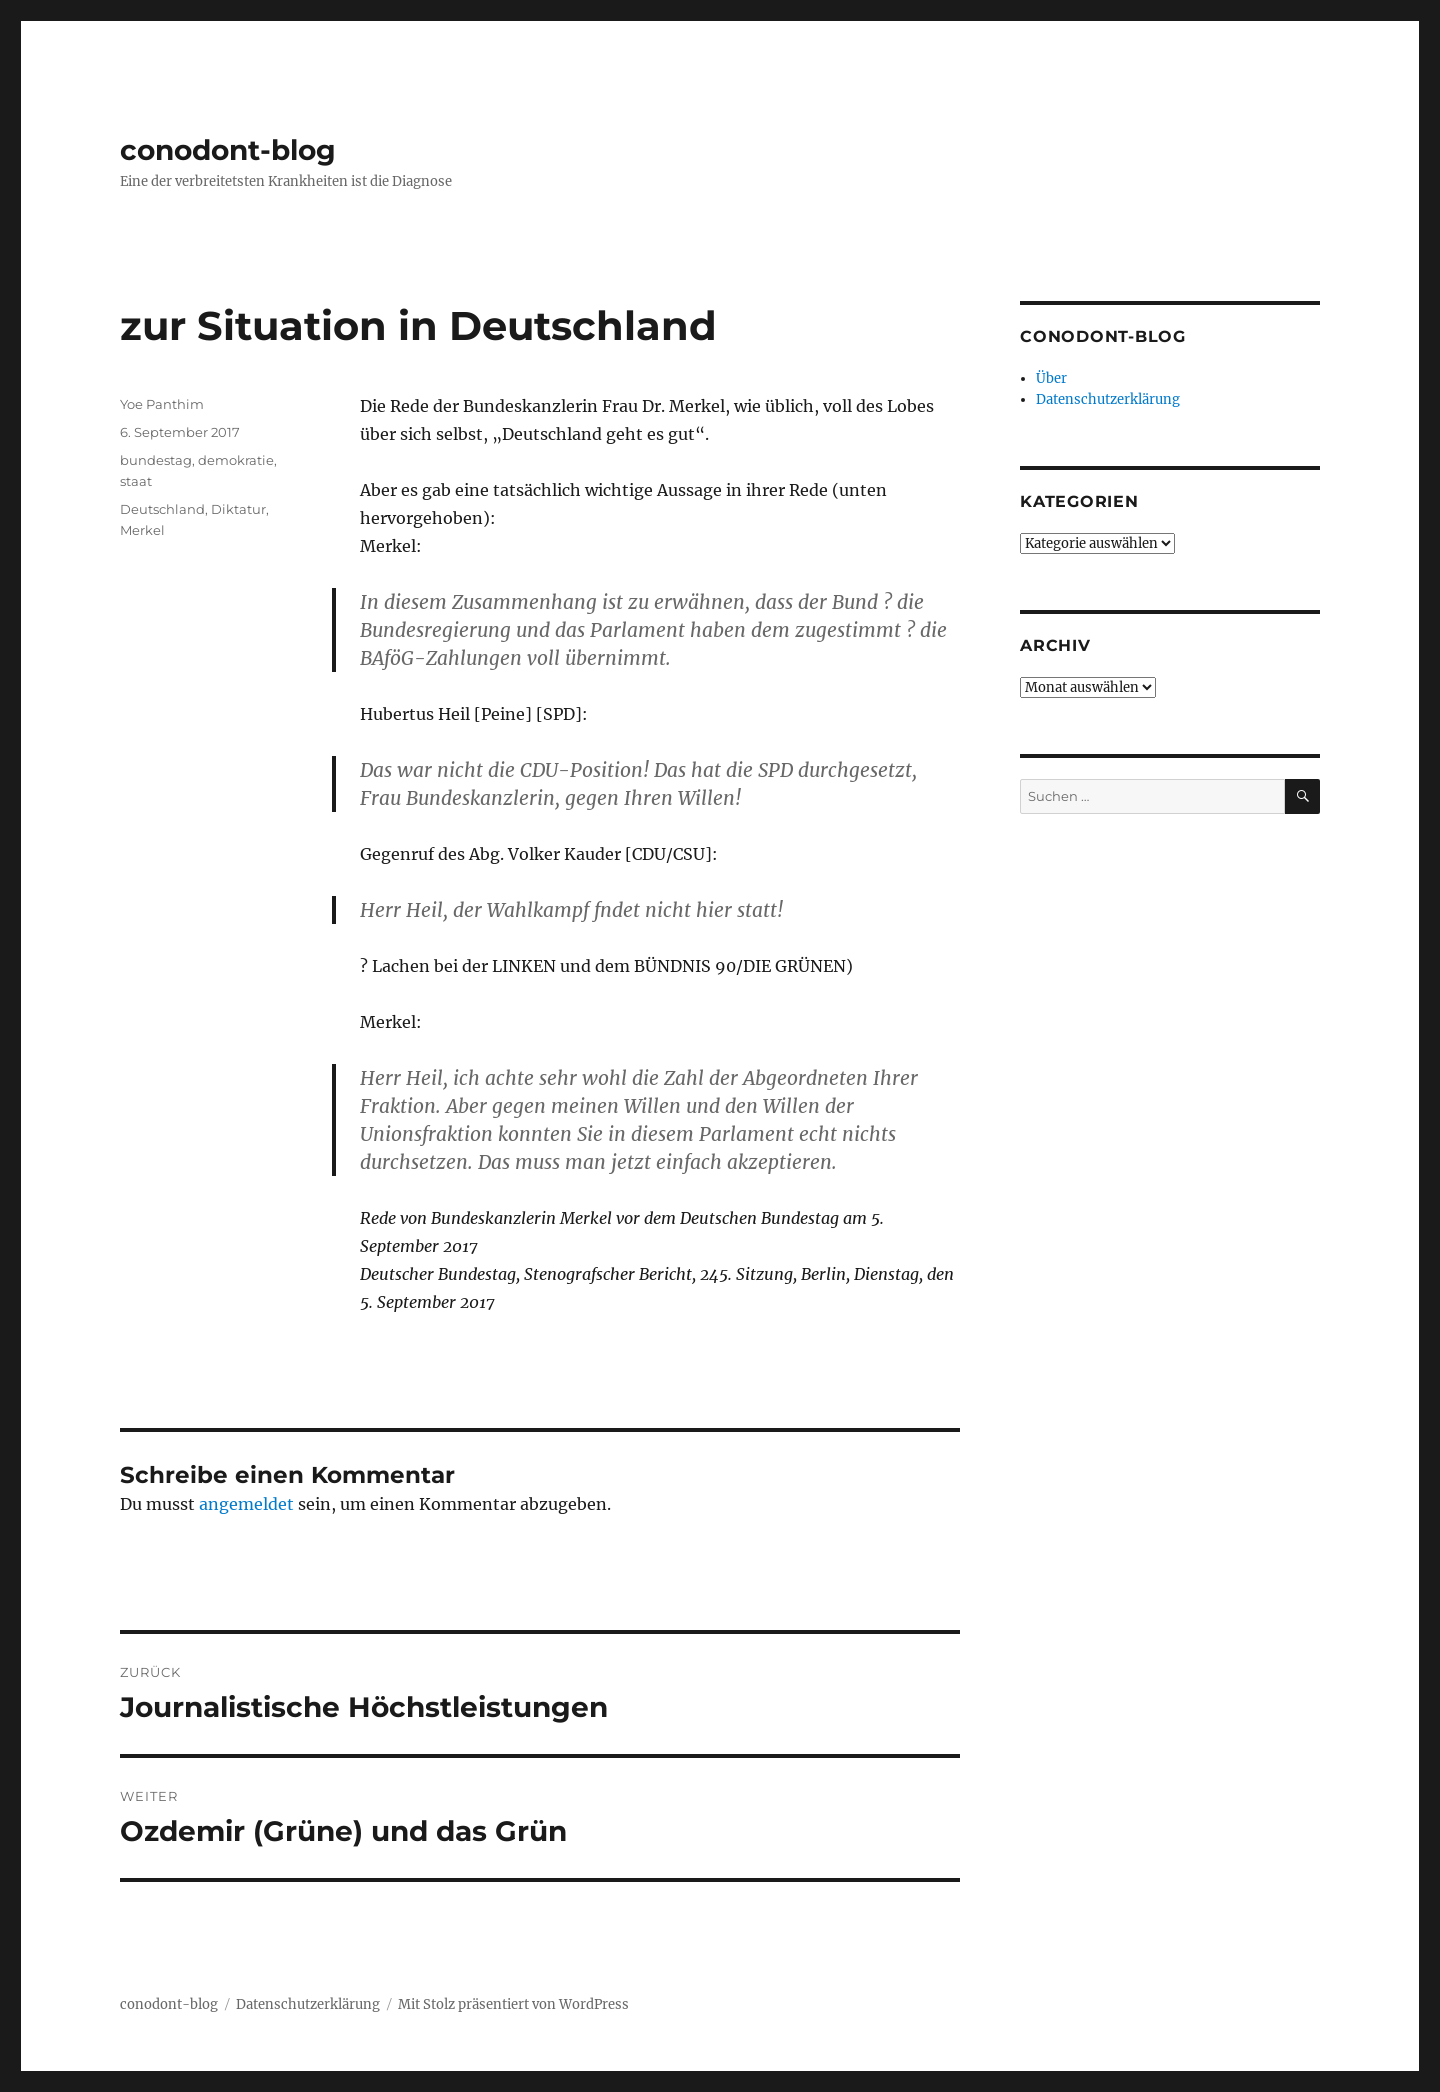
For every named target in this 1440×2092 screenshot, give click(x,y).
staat (136, 481)
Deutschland (162, 509)
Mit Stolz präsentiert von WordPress (513, 2004)
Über (1051, 378)
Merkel (142, 530)
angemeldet (246, 1504)
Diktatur (238, 509)
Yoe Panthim (162, 404)
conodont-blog (228, 150)
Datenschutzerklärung (1108, 399)
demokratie (236, 460)
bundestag (156, 460)
